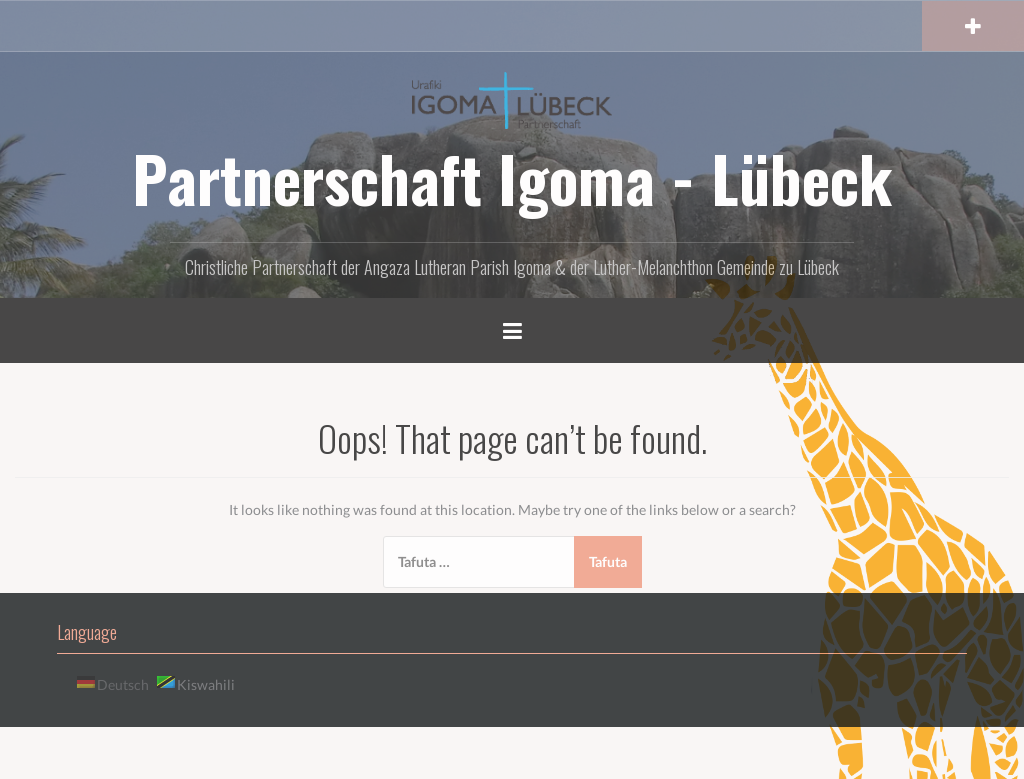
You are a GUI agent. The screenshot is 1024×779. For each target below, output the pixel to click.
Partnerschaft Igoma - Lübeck (512, 178)
